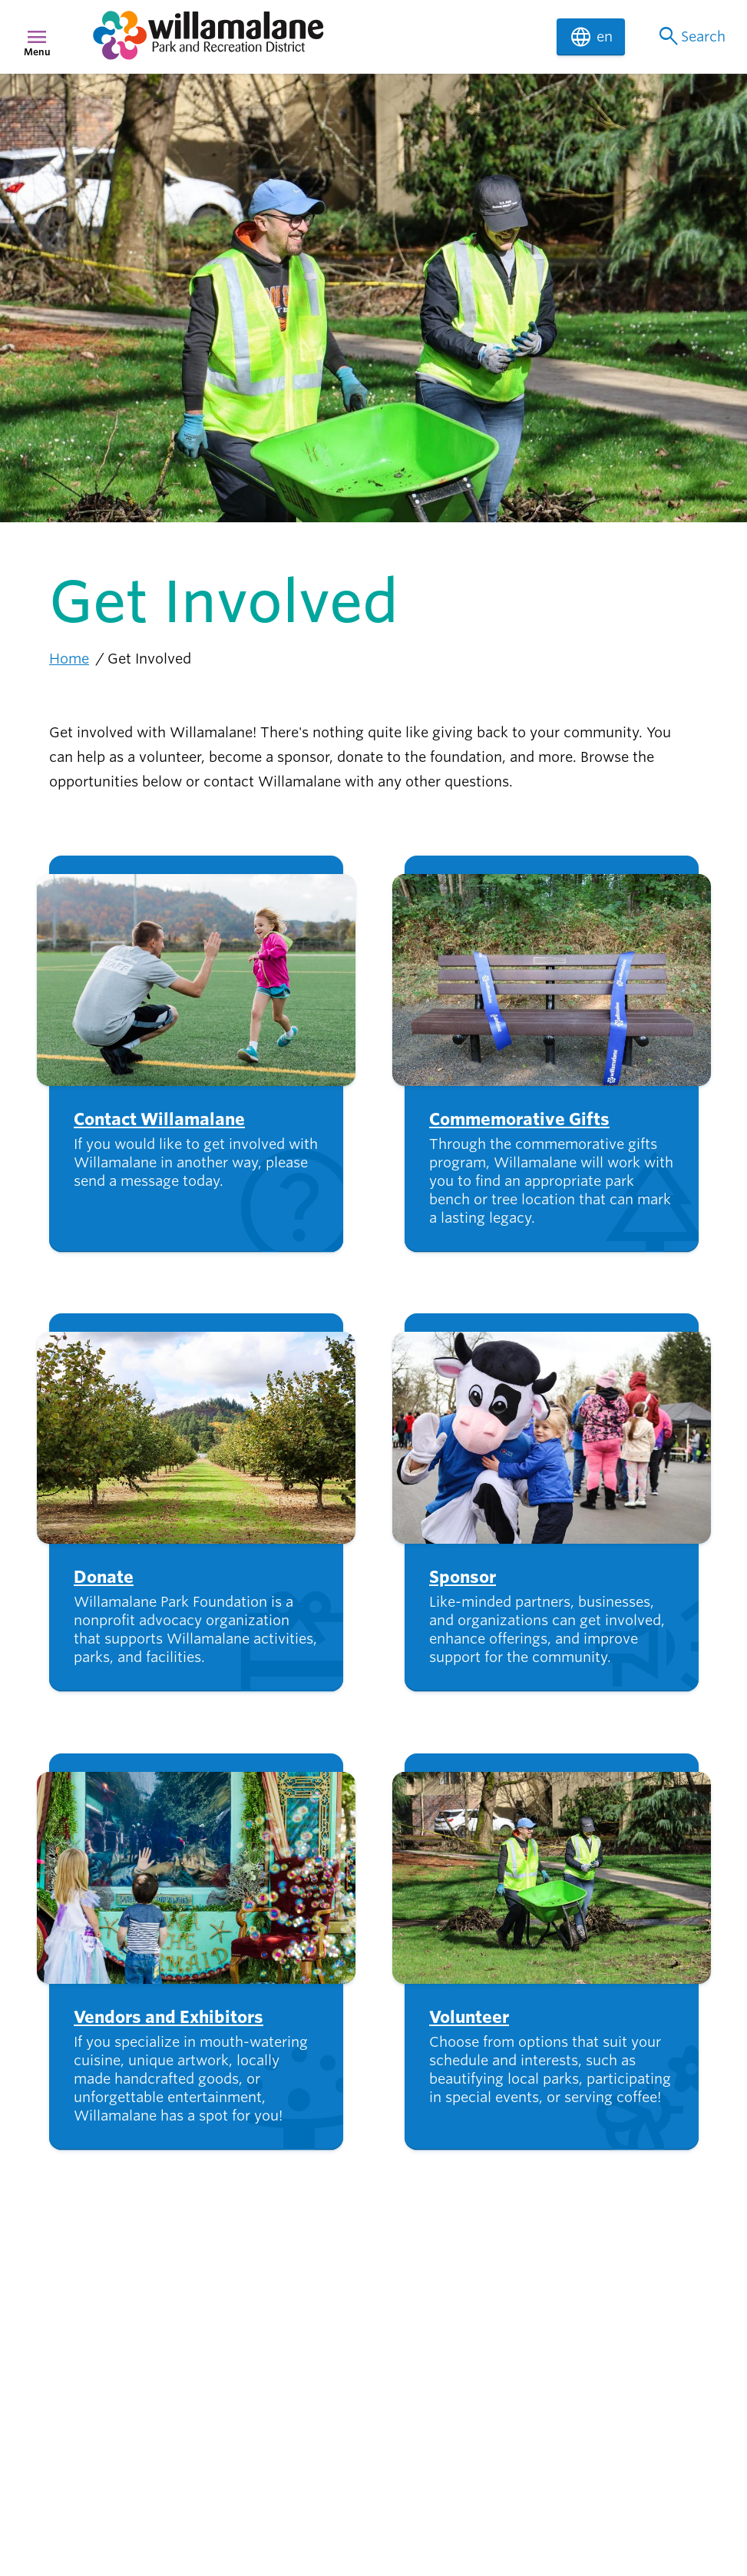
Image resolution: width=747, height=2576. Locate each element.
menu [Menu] (37, 36)
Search (691, 37)
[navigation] (315, 37)
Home (69, 659)
